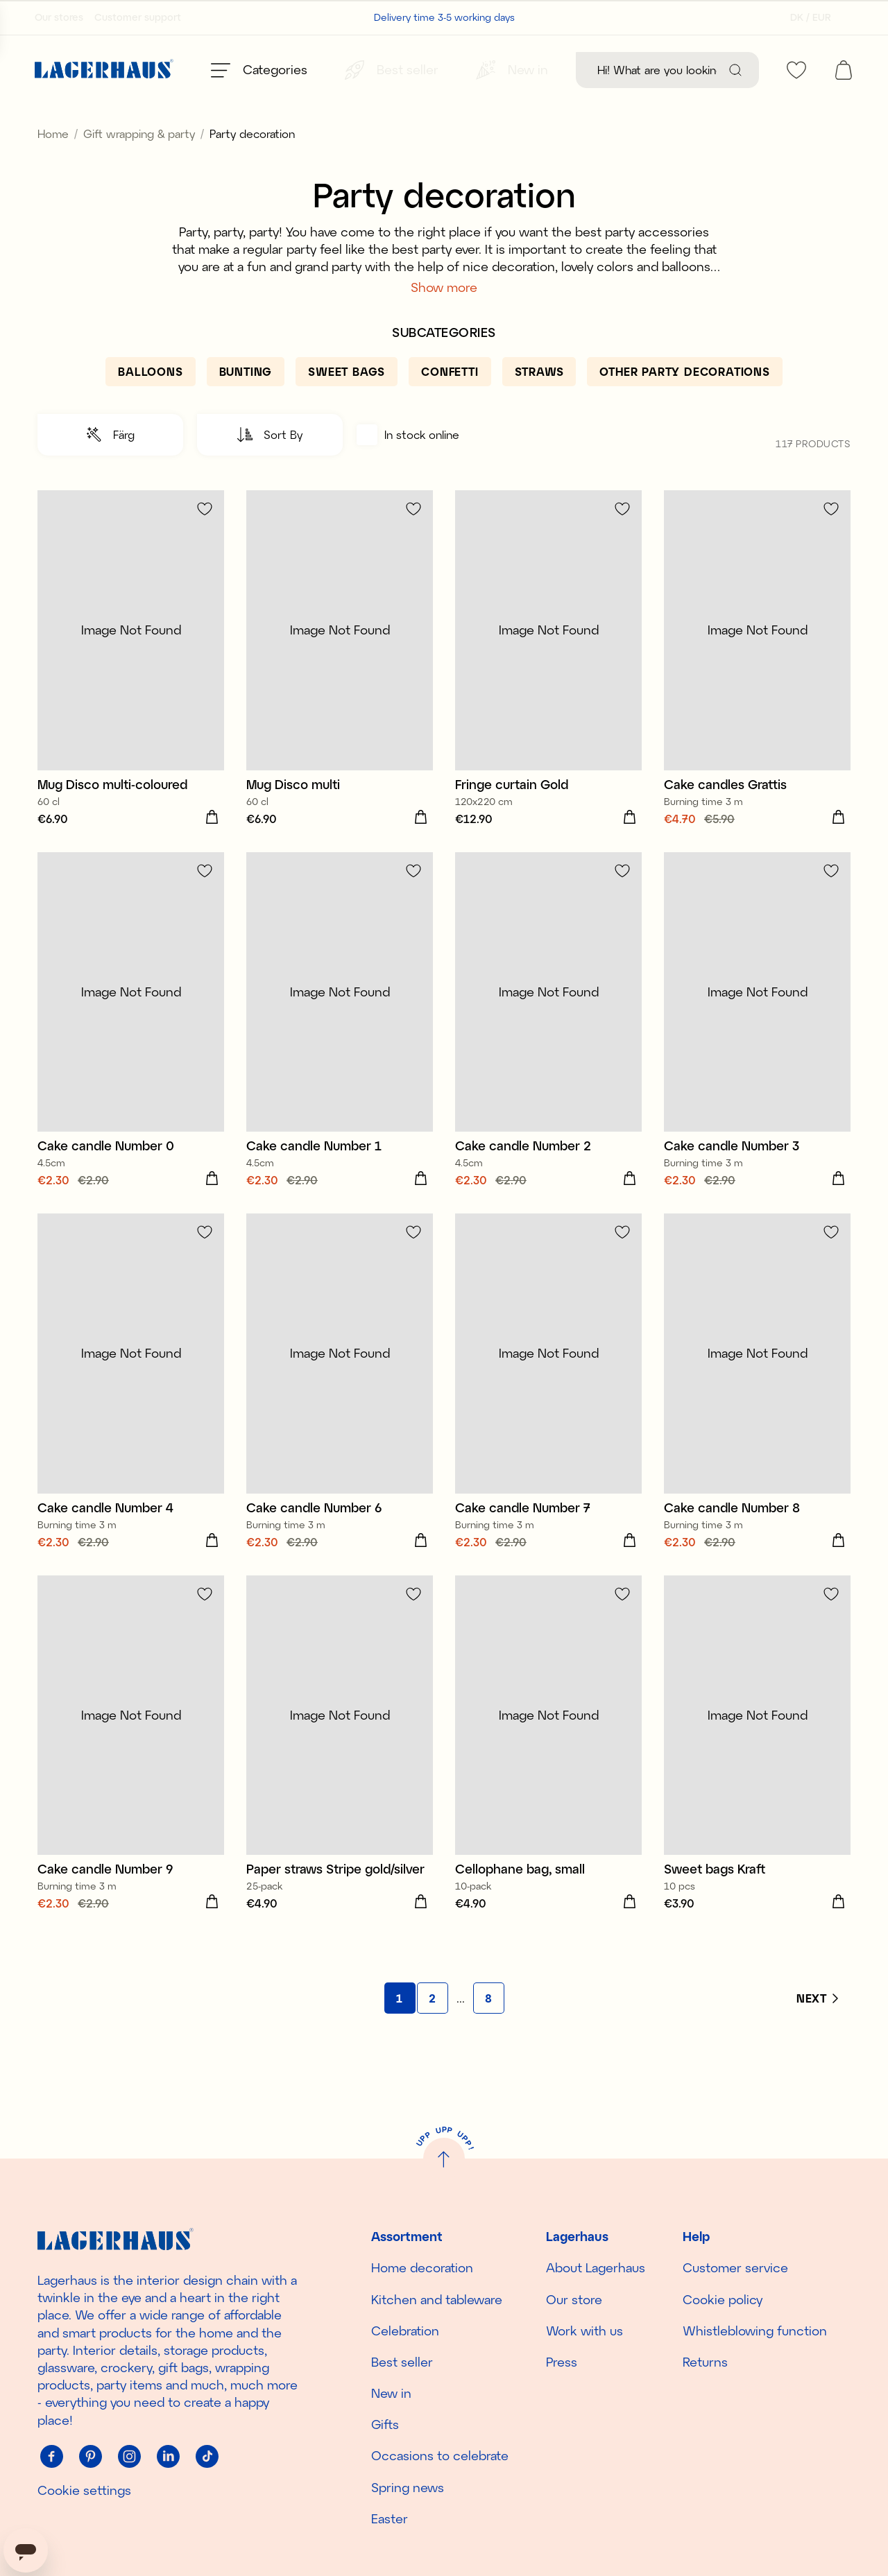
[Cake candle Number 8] (757, 1414)
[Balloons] (150, 402)
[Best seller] (391, 70)
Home (53, 164)
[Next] (817, 2029)
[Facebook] (51, 2457)
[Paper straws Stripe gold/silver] (339, 1776)
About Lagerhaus (595, 2267)
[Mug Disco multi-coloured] (130, 691)
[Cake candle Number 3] (757, 1052)
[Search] (735, 70)
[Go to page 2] (432, 2029)
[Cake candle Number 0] (130, 1052)
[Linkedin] (168, 2457)
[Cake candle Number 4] (130, 1414)
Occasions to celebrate (440, 2456)
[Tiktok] (207, 2457)
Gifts (385, 2424)
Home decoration (422, 2267)
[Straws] (539, 402)
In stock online (408, 466)
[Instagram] (129, 2457)
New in (391, 2393)
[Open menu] (259, 70)
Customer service (735, 2267)
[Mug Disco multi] (339, 691)
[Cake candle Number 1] (339, 1052)
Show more (444, 318)
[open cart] (843, 70)
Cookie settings (84, 2490)
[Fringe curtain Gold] (548, 691)
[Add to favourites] (205, 540)
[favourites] (796, 70)
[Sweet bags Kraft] (757, 1776)
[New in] (512, 70)
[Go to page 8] (488, 2029)
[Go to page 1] (400, 2029)
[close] (878, 114)
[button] (110, 466)
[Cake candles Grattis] (757, 691)
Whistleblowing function (755, 2330)
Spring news (407, 2487)
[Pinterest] (90, 2457)
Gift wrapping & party (139, 164)
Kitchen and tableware (436, 2299)
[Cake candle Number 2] (548, 1052)
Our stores (59, 17)
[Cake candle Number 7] (548, 1414)
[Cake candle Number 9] (130, 1776)
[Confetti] (449, 402)
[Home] (104, 70)
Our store (574, 2299)
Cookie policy (722, 2299)
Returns (705, 2361)
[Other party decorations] (684, 402)
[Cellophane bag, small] (548, 1776)
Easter (389, 2518)
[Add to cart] (211, 848)
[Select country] (806, 17)
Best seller (402, 2361)
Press (561, 2361)
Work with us (584, 2330)
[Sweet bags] (347, 402)
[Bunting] (246, 402)
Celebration (405, 2330)
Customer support (137, 17)
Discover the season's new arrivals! (444, 120)
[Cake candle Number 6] (339, 1414)
